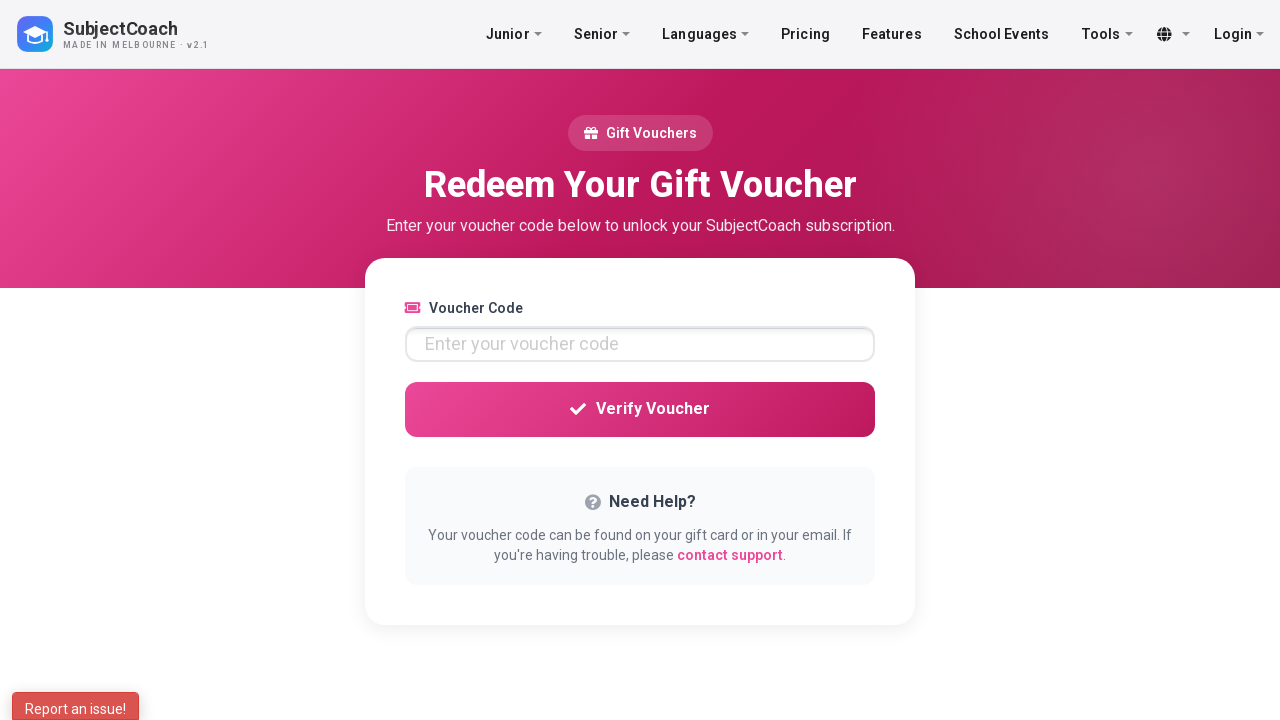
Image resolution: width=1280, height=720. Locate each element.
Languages (705, 34)
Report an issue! (75, 709)
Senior (602, 34)
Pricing (805, 34)
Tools (1107, 34)
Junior (514, 34)
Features (892, 34)
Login (1239, 34)
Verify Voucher (640, 408)
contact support (730, 555)
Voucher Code (464, 308)
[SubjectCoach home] (130, 34)
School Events (1001, 34)
